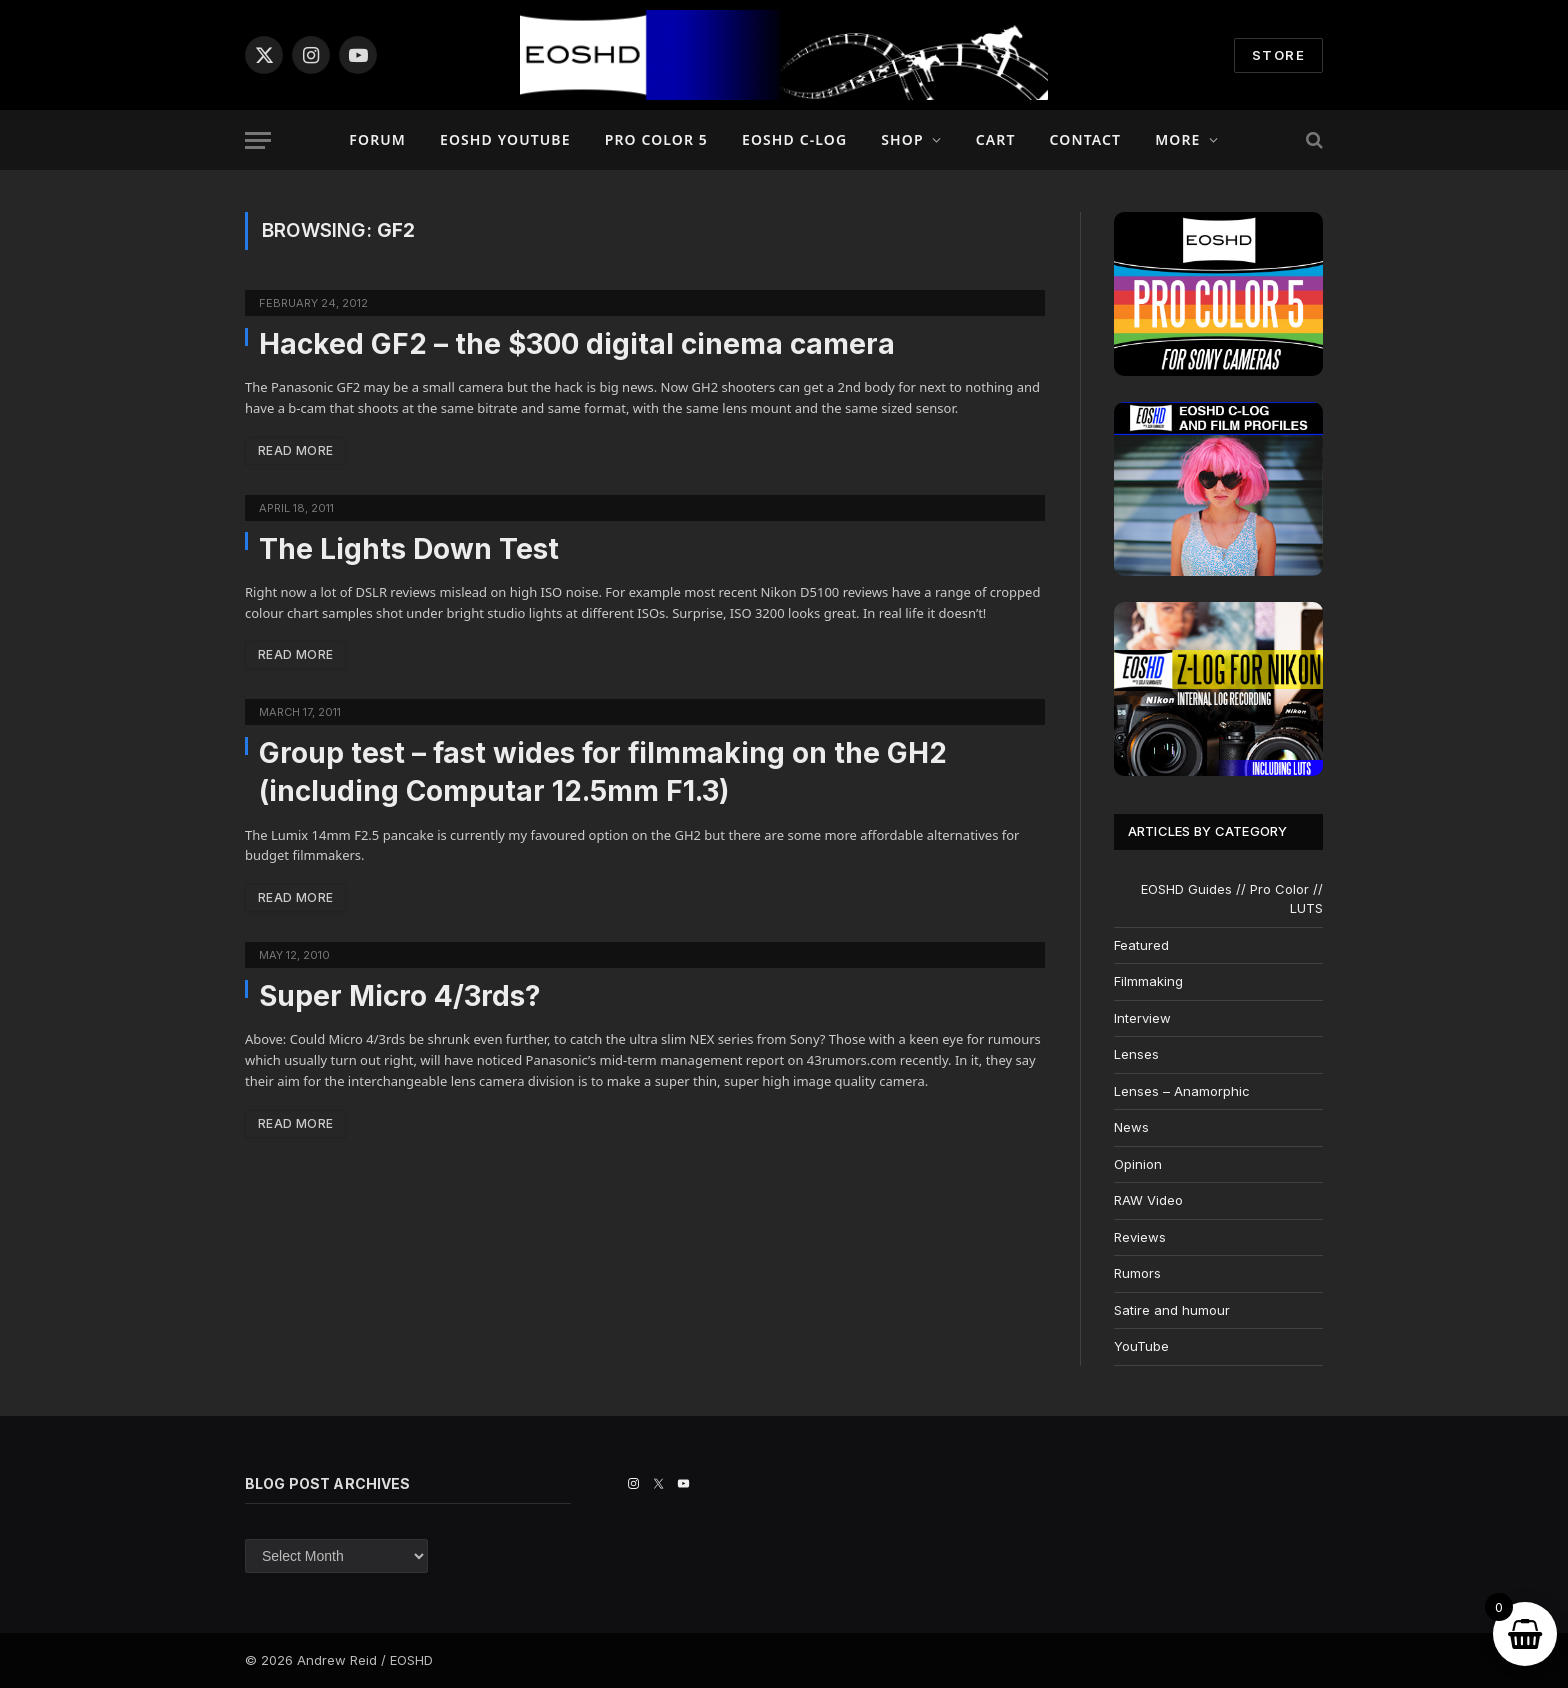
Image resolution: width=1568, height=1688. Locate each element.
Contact (1086, 139)
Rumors (1137, 1273)
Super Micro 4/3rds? (400, 996)
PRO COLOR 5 (656, 139)
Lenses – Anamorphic (1182, 1091)
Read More (295, 450)
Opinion (1138, 1164)
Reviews (1140, 1237)
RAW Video (1148, 1200)
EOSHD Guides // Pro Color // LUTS (1232, 899)
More (1177, 139)
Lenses (1136, 1054)
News (1131, 1127)
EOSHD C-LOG (794, 139)
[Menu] (258, 140)
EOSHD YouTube (505, 139)
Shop (902, 139)
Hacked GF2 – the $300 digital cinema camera (577, 344)
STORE (1278, 55)
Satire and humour (1172, 1310)
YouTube (1141, 1346)
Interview (1142, 1018)
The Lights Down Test (409, 549)
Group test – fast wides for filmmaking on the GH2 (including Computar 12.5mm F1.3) (603, 772)
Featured (1141, 945)
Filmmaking (1148, 981)
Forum (377, 139)
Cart (996, 139)
